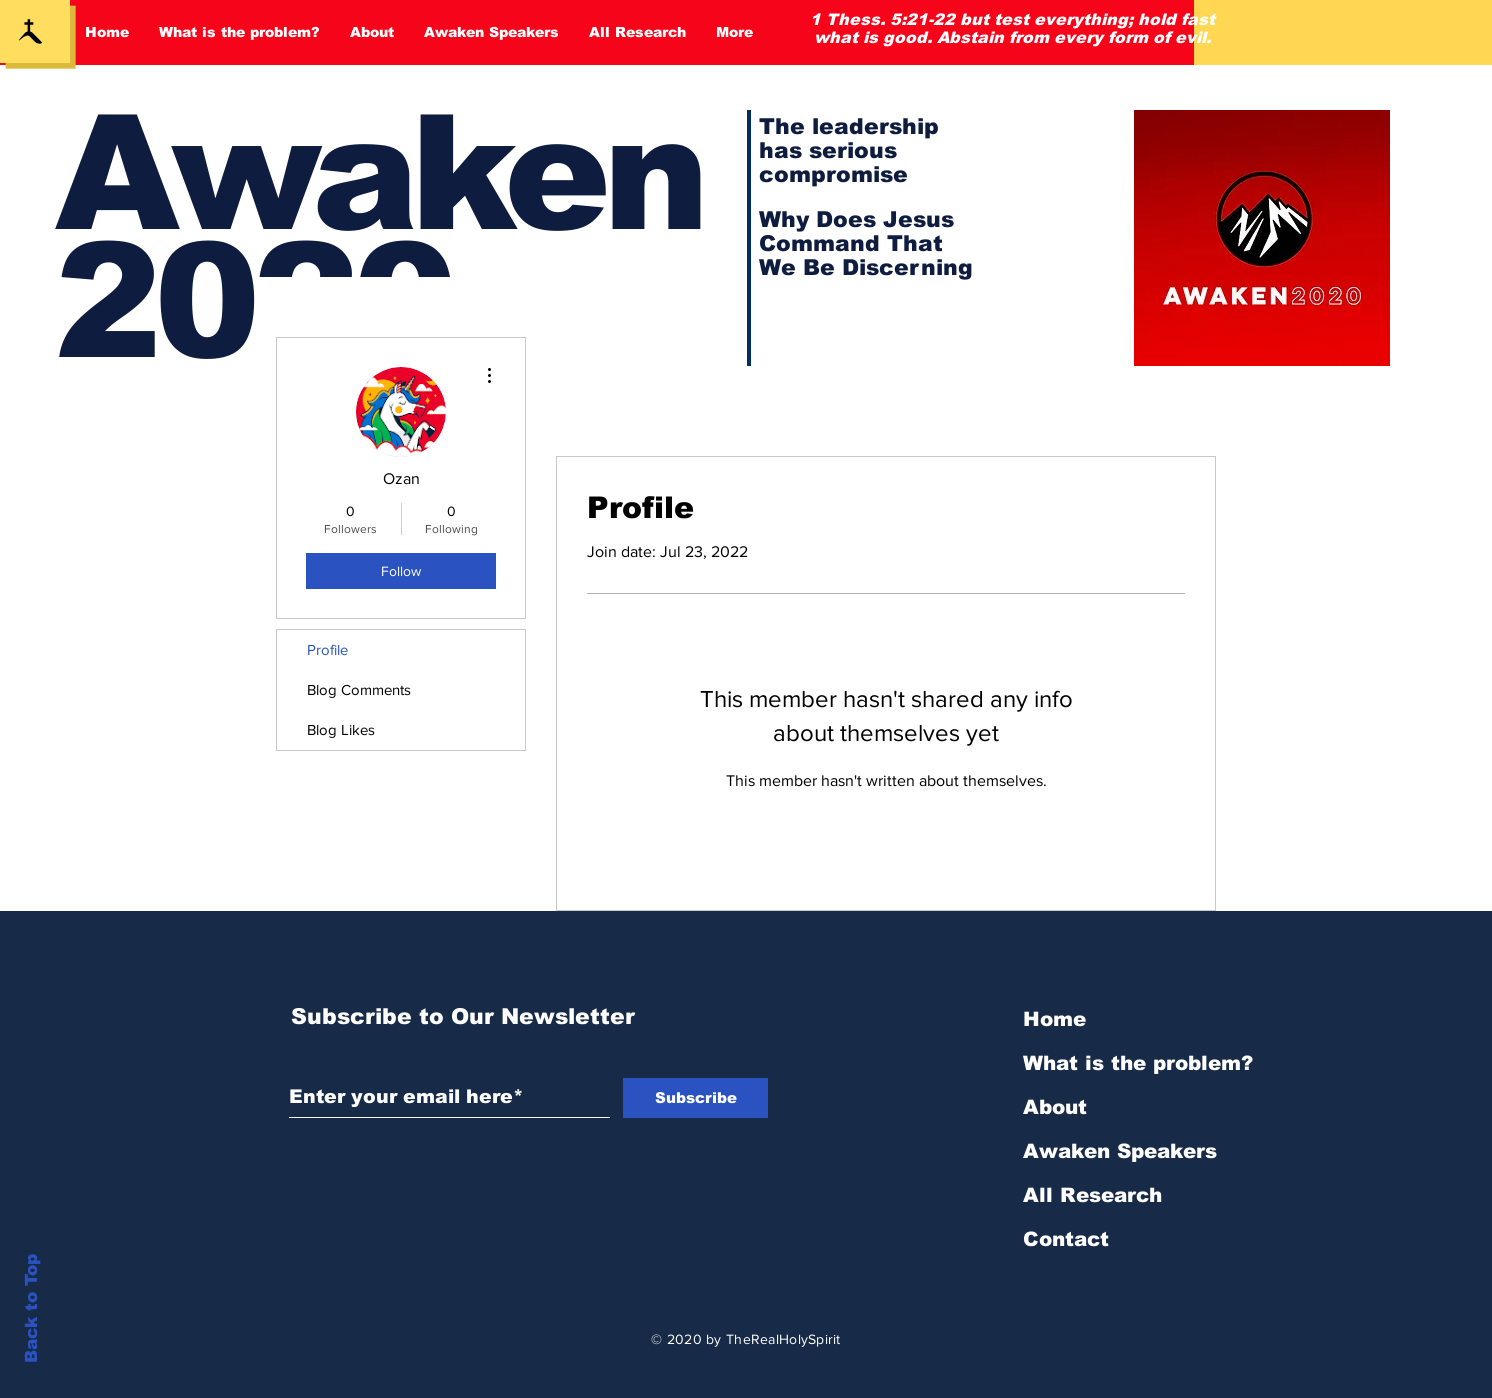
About (1055, 1107)
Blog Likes (341, 729)
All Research (1092, 1195)
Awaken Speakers (1120, 1151)
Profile (327, 649)
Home (1054, 1019)
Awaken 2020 (378, 237)
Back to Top (31, 1308)
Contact (1066, 1239)
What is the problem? (1138, 1063)
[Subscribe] (695, 1098)
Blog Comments (359, 689)
